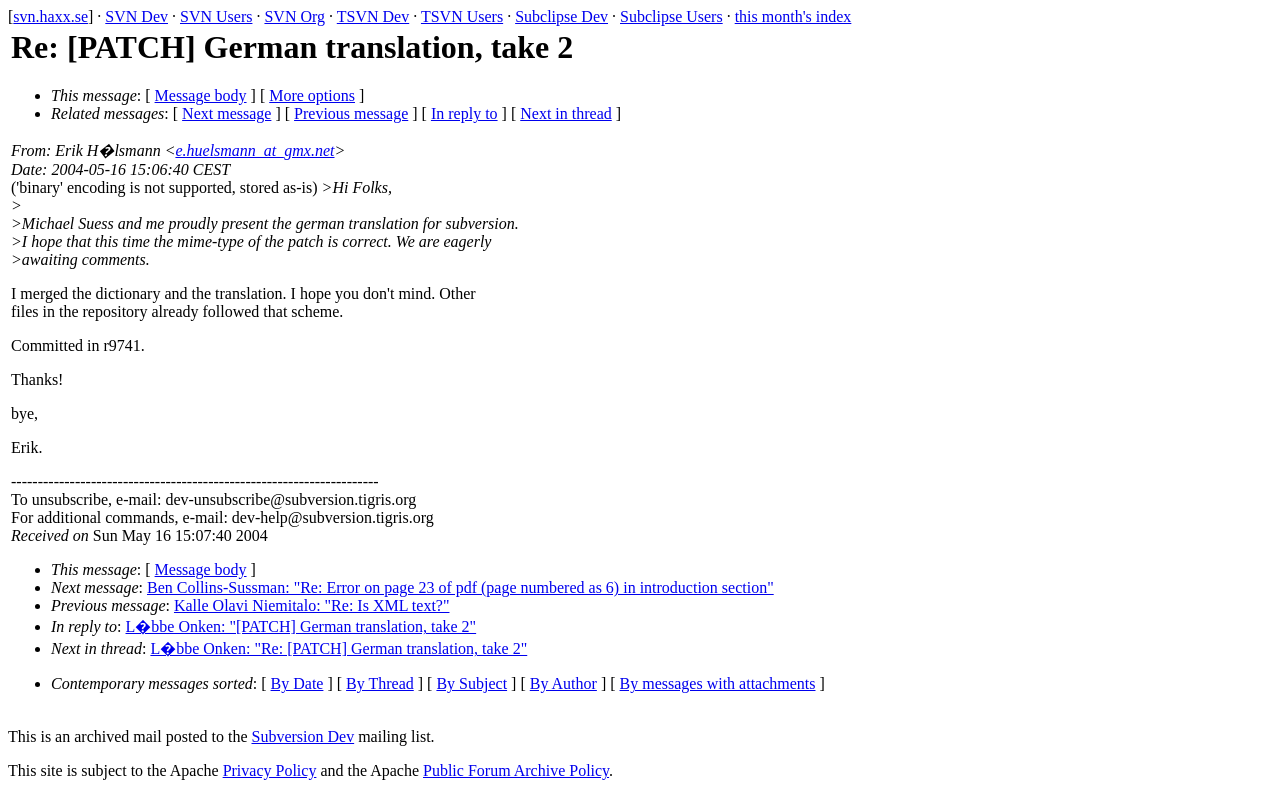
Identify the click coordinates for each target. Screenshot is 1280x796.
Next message (226, 113)
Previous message (351, 113)
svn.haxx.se (50, 16)
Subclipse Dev (561, 16)
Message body (201, 95)
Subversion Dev (303, 736)
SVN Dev (136, 16)
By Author (563, 683)
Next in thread (566, 113)
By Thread (380, 683)
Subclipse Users (671, 16)
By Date (297, 683)
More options (312, 95)
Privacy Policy (270, 770)
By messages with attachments (718, 683)
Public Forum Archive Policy (516, 770)
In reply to (464, 113)
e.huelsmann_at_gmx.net (254, 150)
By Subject (471, 683)
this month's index (793, 16)
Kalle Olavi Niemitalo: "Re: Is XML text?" (312, 605)
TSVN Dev (373, 16)
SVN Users (216, 16)
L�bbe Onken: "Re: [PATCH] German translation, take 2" (338, 648)
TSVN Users (462, 16)
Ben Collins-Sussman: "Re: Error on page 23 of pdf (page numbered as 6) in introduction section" (460, 587)
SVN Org (294, 16)
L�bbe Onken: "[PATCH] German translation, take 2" (301, 626)
